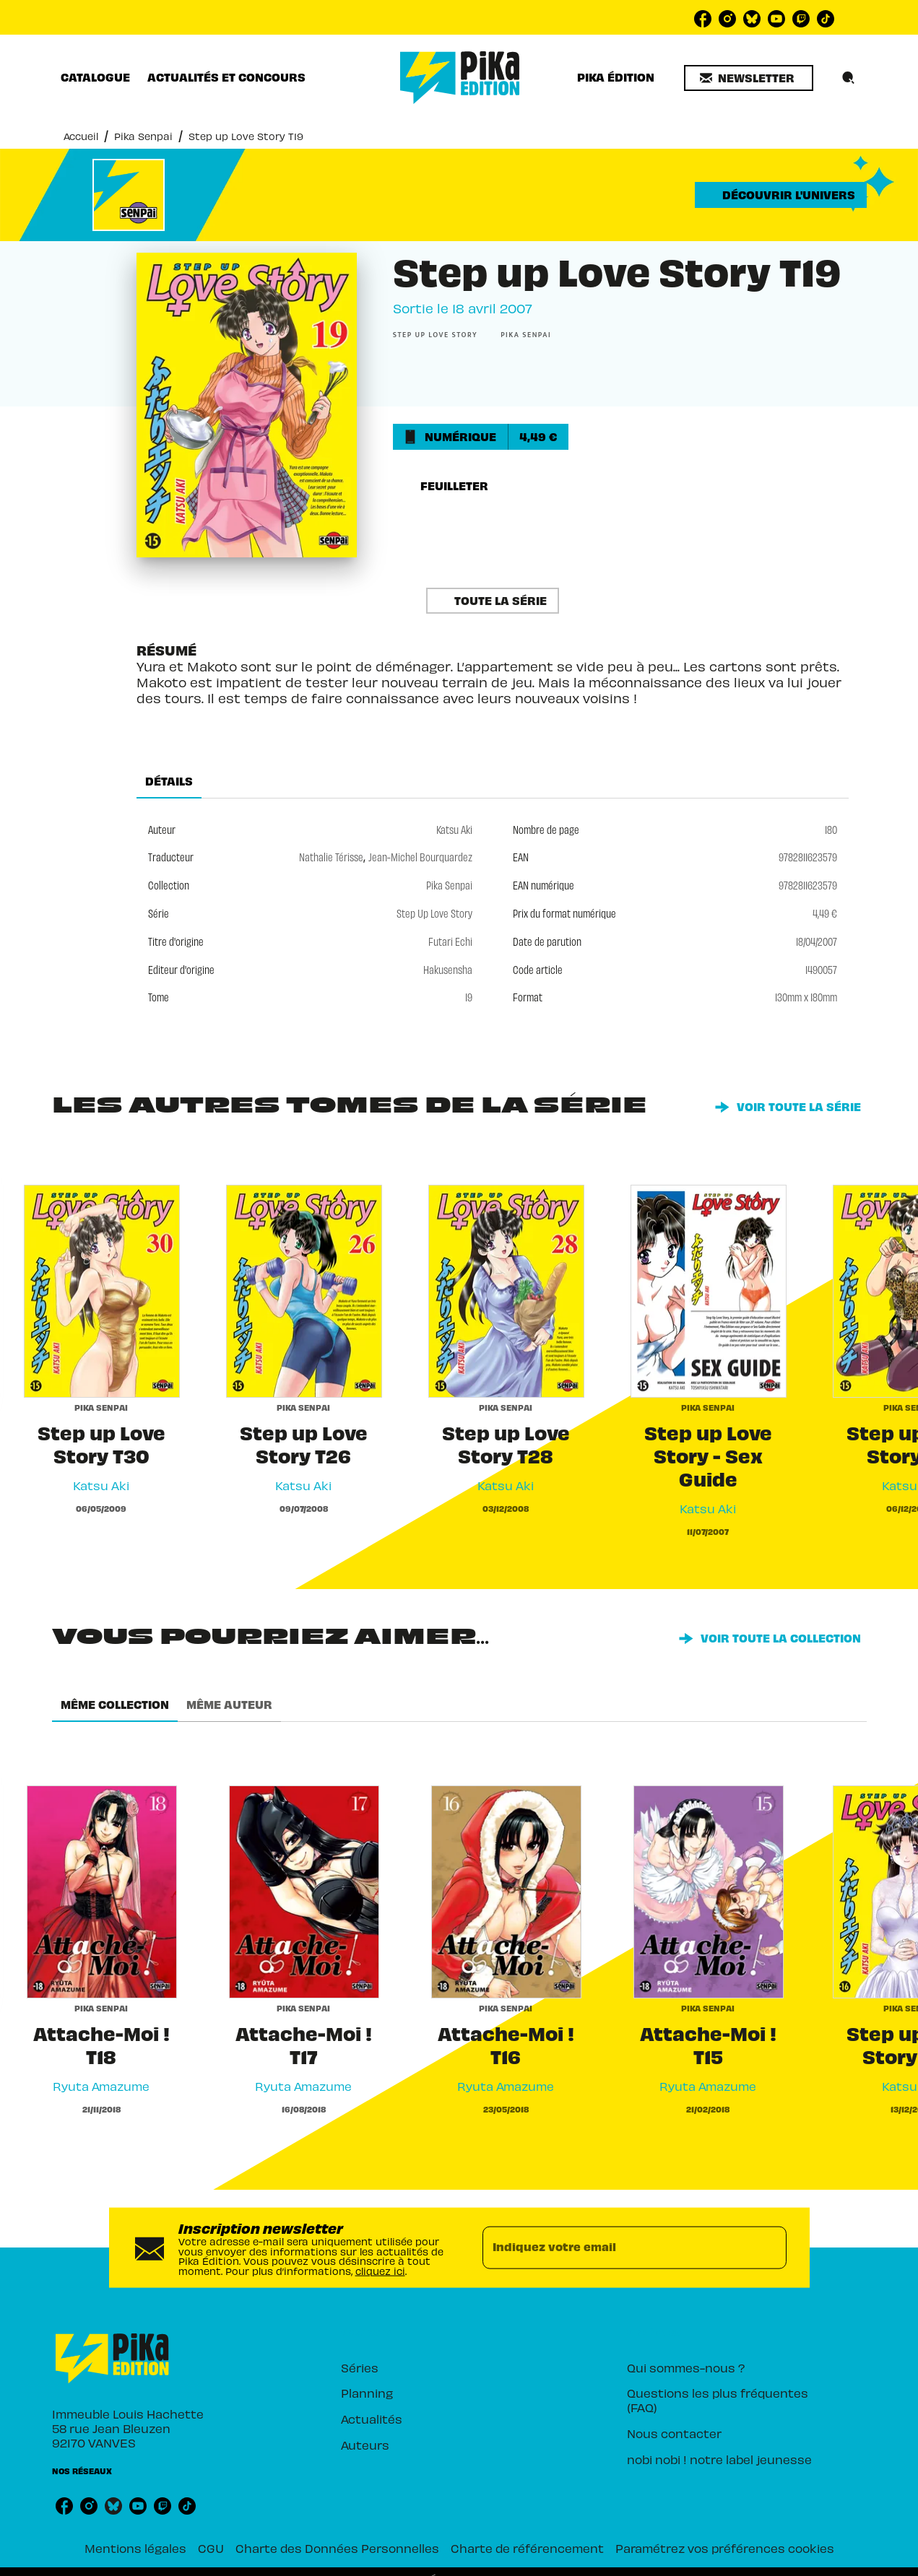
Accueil (81, 136)
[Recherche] (849, 78)
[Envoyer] (769, 2247)
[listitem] (702, 18)
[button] (748, 78)
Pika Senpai (143, 136)
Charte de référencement (527, 2548)
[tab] (95, 77)
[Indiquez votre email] (616, 2247)
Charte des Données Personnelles (337, 2548)
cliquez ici (380, 2271)
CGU (211, 2548)
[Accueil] (460, 77)
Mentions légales (135, 2548)
